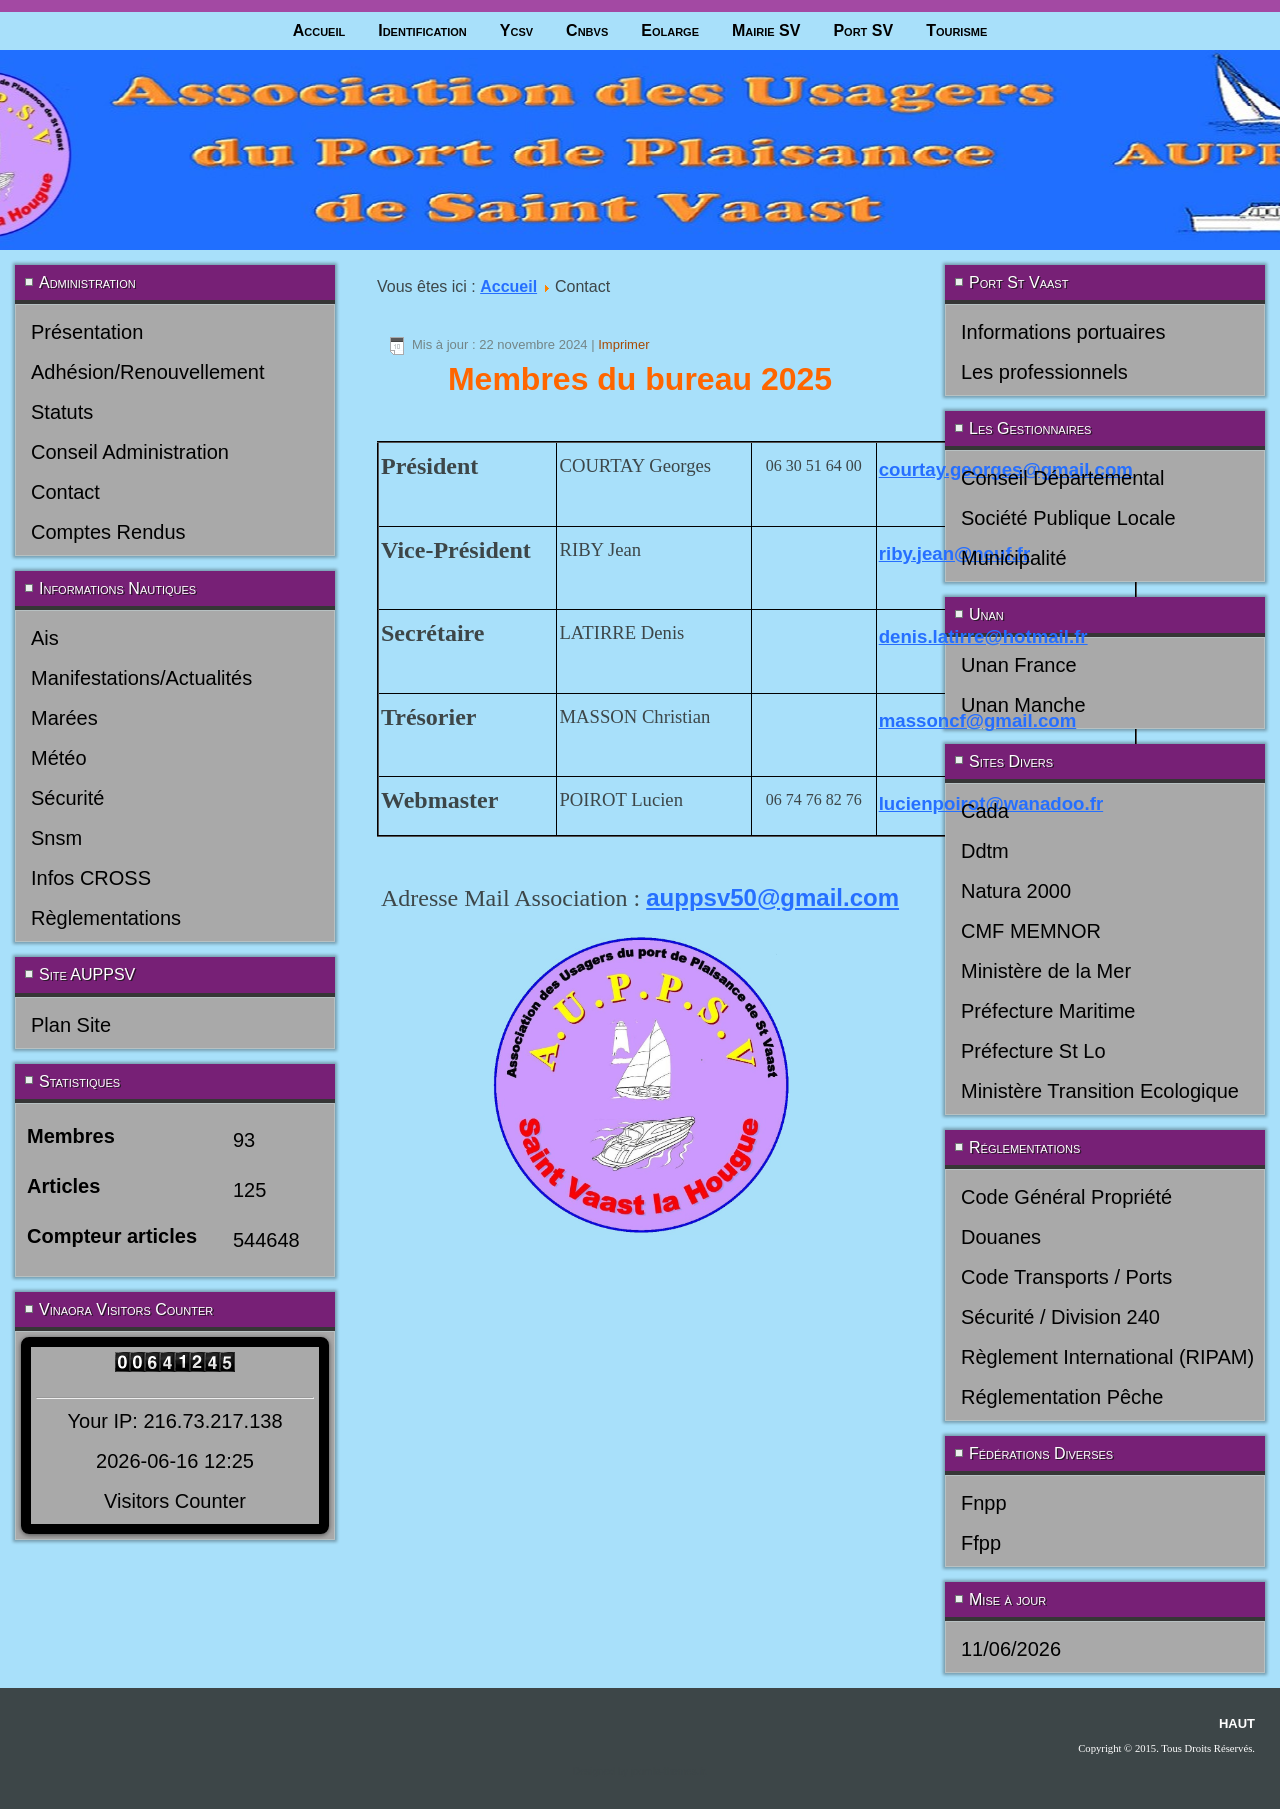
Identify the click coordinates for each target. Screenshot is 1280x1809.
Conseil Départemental (1062, 478)
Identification (422, 30)
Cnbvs (587, 30)
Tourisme (956, 30)
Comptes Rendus (108, 532)
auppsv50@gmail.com (772, 897)
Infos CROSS (91, 878)
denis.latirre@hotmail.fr (983, 636)
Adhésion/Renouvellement (148, 372)
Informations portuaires (1063, 332)
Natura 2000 (1016, 891)
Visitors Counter (175, 1501)
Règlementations (106, 918)
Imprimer (623, 344)
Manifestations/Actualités (141, 678)
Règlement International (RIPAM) (1107, 1357)
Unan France (1019, 665)
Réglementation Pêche (1062, 1397)
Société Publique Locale (1068, 518)
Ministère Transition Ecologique (1100, 1091)
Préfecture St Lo (1033, 1051)
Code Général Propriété (1066, 1197)
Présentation (87, 332)
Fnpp (984, 1503)
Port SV (863, 30)
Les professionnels (1044, 372)
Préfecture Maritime (1048, 1011)
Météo (59, 758)
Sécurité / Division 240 (1060, 1317)
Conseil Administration (130, 452)
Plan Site (71, 1025)
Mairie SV (766, 30)
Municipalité (1014, 558)
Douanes (1001, 1237)
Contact (65, 492)
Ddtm (985, 851)
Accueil (319, 30)
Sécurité (67, 798)
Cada (985, 811)
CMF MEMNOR (1031, 931)
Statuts (62, 412)
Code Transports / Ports (1066, 1277)
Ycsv (516, 30)
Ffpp (981, 1543)
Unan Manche (1023, 705)
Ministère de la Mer (1046, 971)
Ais (45, 638)
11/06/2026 (1011, 1649)
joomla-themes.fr (668, 1771)
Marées (64, 718)
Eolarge (670, 30)
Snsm (56, 838)
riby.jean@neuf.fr (955, 553)
